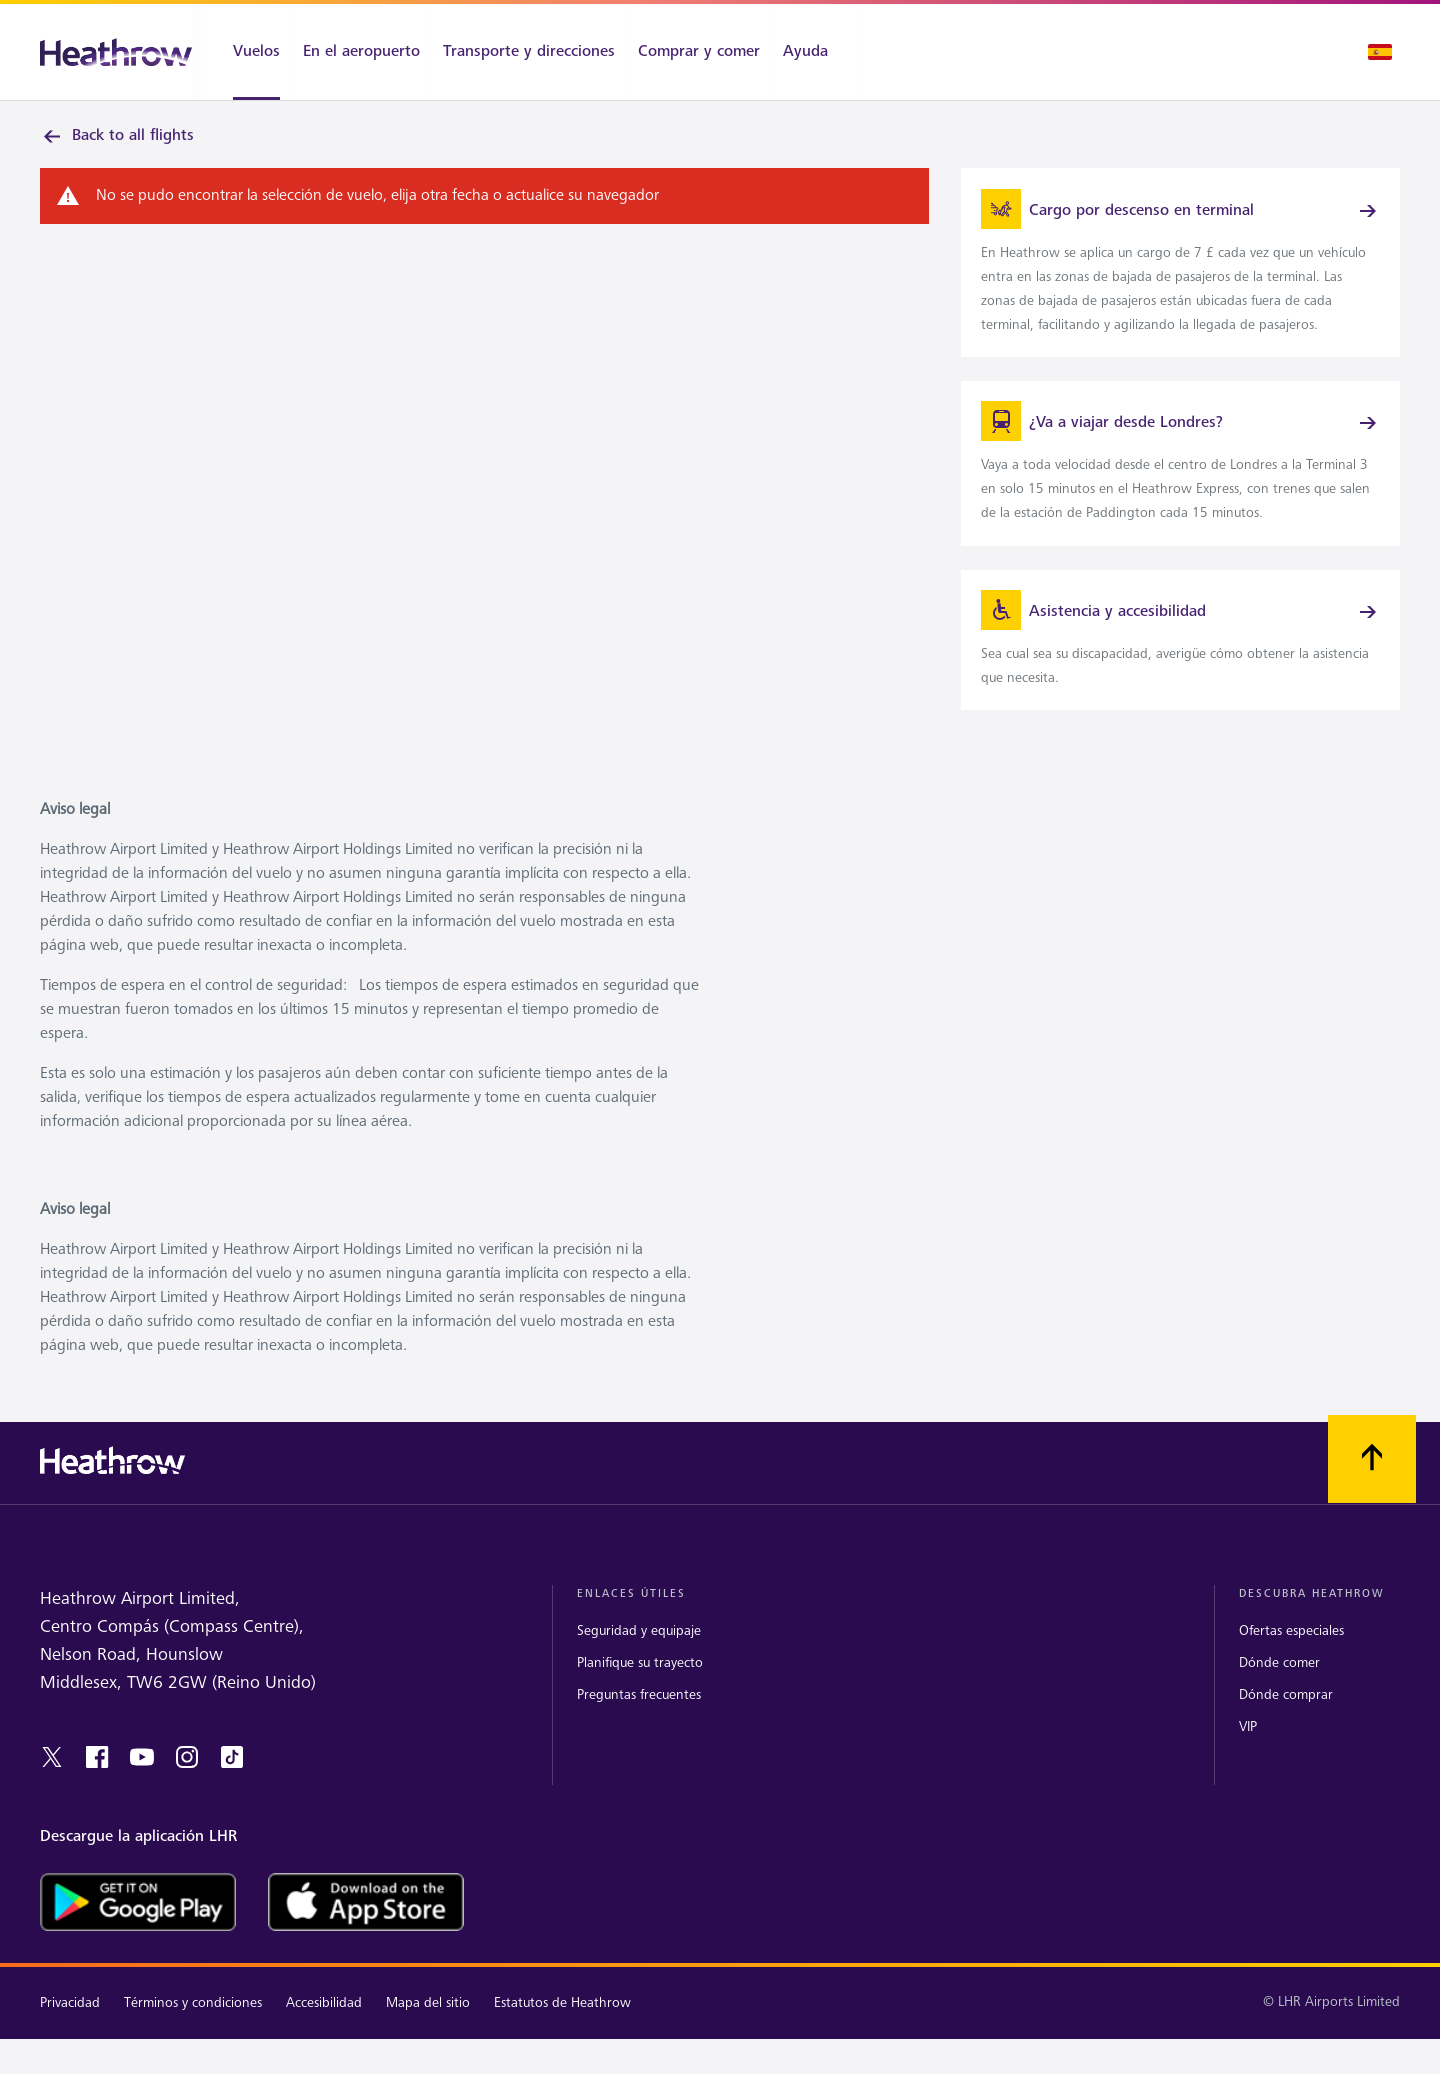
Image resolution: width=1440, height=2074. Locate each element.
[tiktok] (232, 1783)
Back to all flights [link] (117, 136)
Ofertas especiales (1291, 1656)
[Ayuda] (816, 52)
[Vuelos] (246, 52)
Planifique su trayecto (640, 1688)
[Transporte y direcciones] (529, 52)
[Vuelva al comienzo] (1372, 1486)
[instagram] (187, 1783)
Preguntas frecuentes (639, 1720)
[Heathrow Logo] (116, 52)
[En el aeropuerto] (361, 52)
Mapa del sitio (428, 2028)
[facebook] (97, 1783)
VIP (1248, 1752)
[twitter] (52, 1783)
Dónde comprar (1286, 1720)
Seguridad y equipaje (639, 1656)
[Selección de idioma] (1380, 52)
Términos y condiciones (193, 2028)
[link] (1180, 270)
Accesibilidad (324, 2028)
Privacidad (70, 2028)
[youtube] (142, 1783)
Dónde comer (1279, 1688)
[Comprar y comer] (699, 52)
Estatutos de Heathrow (562, 2028)
